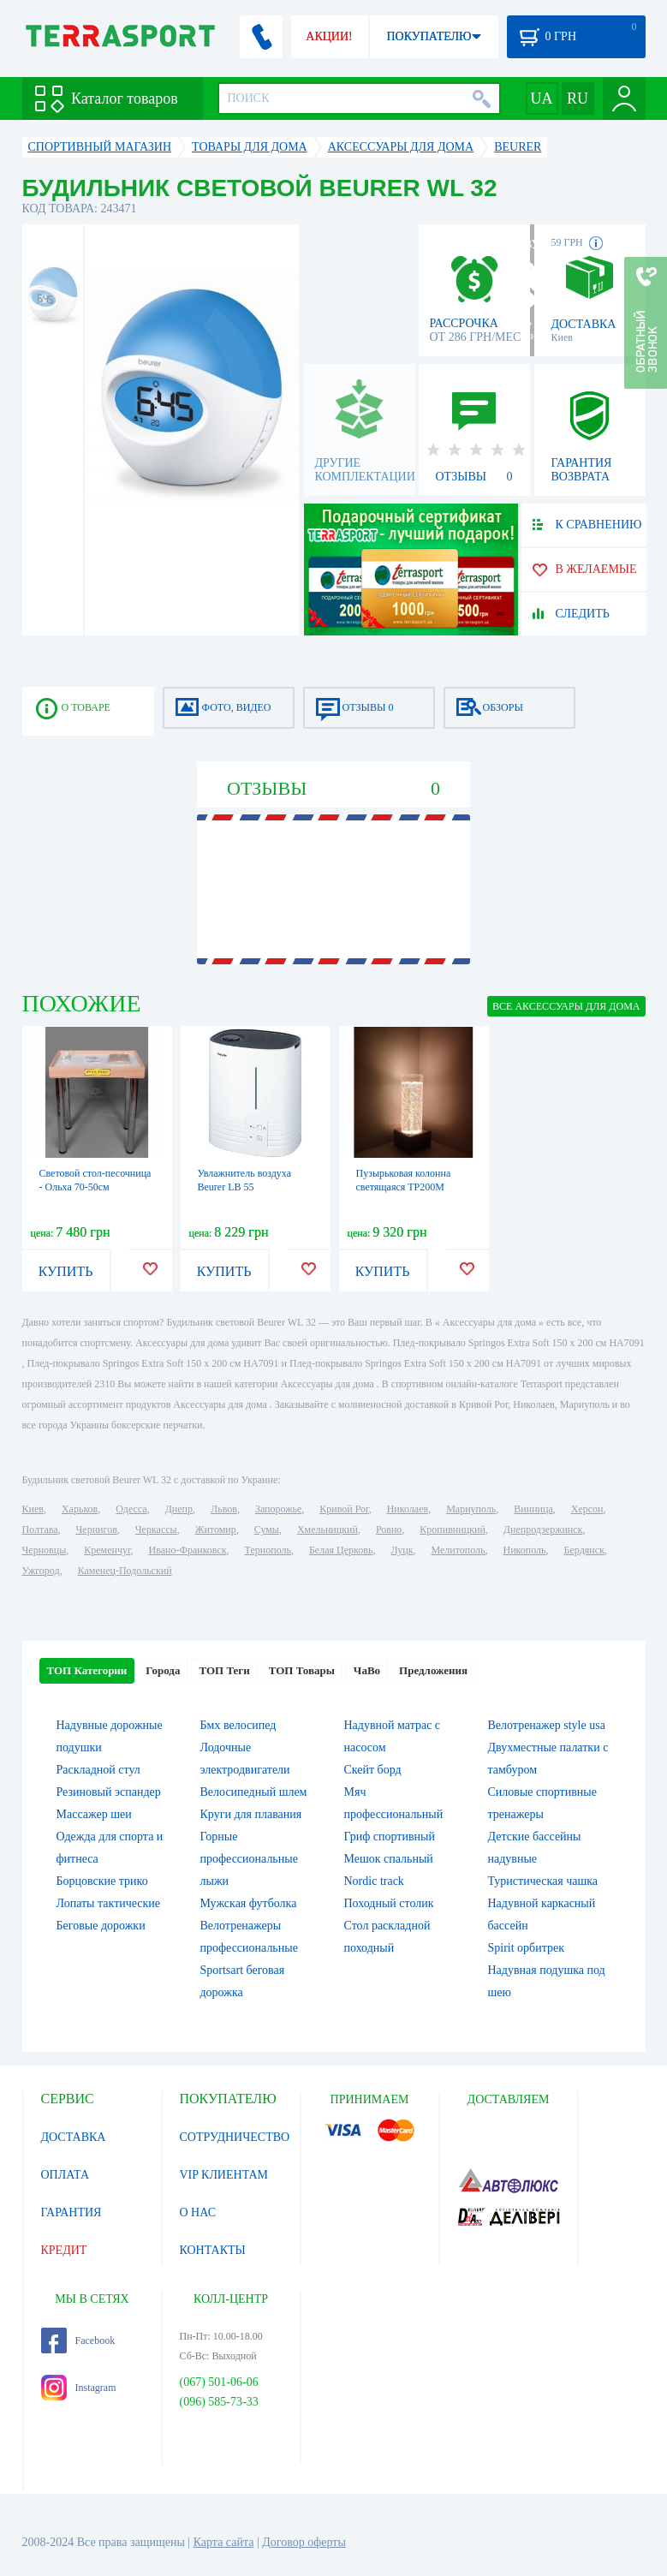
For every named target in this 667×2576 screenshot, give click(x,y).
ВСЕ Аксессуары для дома (566, 1006)
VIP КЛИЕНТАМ (224, 2174)
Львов (224, 1509)
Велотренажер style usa (546, 1725)
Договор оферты (304, 2542)
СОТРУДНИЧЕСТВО (235, 2137)
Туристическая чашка (543, 1881)
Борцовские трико (102, 1881)
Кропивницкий (452, 1529)
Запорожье (278, 1509)
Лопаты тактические (109, 1903)
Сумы (266, 1529)
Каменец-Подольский (125, 1571)
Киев (33, 1509)
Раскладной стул (98, 1769)
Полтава (40, 1529)
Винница (533, 1509)
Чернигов (96, 1529)
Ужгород (41, 1571)
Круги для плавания (251, 1814)
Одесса (131, 1509)
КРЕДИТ (64, 2250)
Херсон (587, 1509)
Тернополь (268, 1550)
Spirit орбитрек (526, 1947)
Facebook (78, 2340)
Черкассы (156, 1529)
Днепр (179, 1509)
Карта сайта (224, 2542)
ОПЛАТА (65, 2174)
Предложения (433, 1670)
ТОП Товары (302, 1670)
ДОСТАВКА (73, 2137)
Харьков (80, 1509)
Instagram (78, 2387)
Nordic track (374, 1881)
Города (163, 1670)
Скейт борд (373, 1769)
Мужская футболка (248, 1903)
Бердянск (584, 1550)
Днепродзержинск (543, 1529)
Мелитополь (458, 1550)
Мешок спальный (388, 1858)
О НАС (198, 2212)
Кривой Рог (343, 1509)
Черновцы (44, 1550)
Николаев (407, 1509)
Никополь (524, 1550)
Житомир (215, 1529)
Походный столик (389, 1903)
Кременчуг (107, 1550)
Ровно (389, 1529)
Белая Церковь (340, 1550)
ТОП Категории (87, 1670)
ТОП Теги (224, 1670)
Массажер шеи (94, 1814)
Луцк (401, 1550)
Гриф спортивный (389, 1836)
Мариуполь (471, 1509)
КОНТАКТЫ (213, 2250)
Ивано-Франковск (187, 1550)
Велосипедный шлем (253, 1792)
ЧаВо (367, 1670)
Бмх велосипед (238, 1725)
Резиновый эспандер (109, 1792)
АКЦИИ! (329, 36)
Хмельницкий (327, 1529)
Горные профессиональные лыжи (249, 1858)
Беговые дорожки (101, 1925)
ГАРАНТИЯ (71, 2212)
